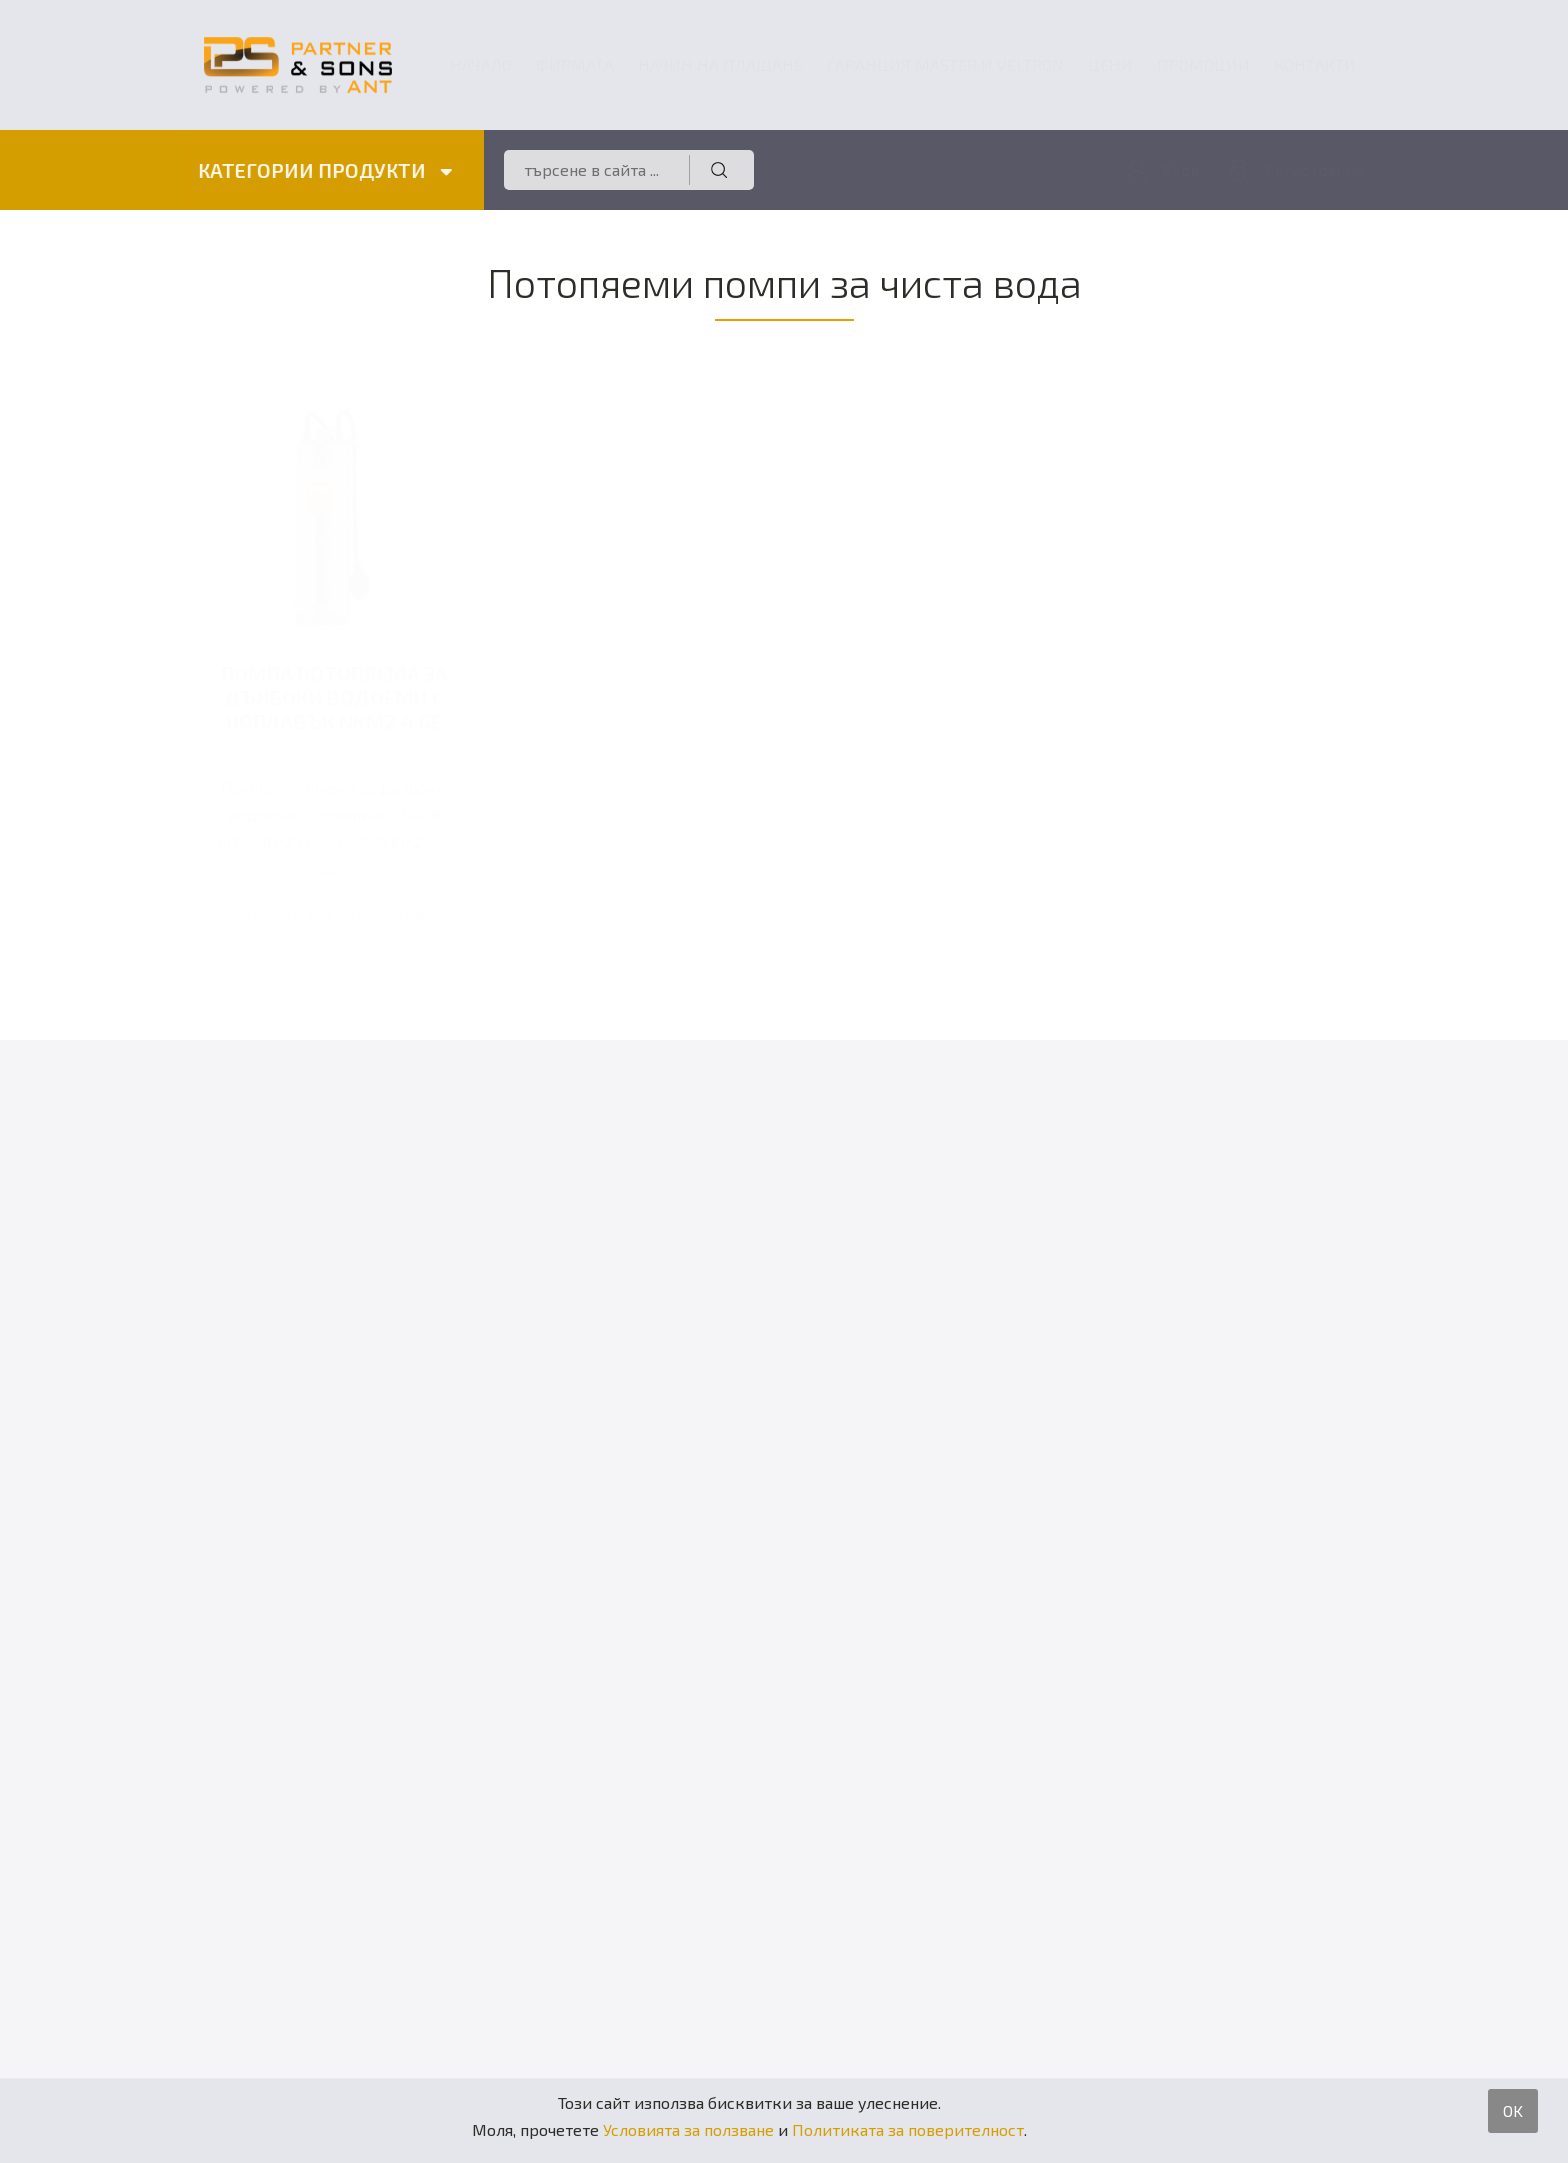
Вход (1181, 169)
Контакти (1315, 64)
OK (1513, 2110)
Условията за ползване (688, 2129)
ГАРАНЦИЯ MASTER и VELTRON (945, 64)
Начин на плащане (720, 64)
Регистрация (1314, 169)
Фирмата (575, 64)
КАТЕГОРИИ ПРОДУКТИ (324, 170)
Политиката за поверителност (908, 2129)
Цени (1110, 64)
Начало (481, 64)
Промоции (1203, 64)
